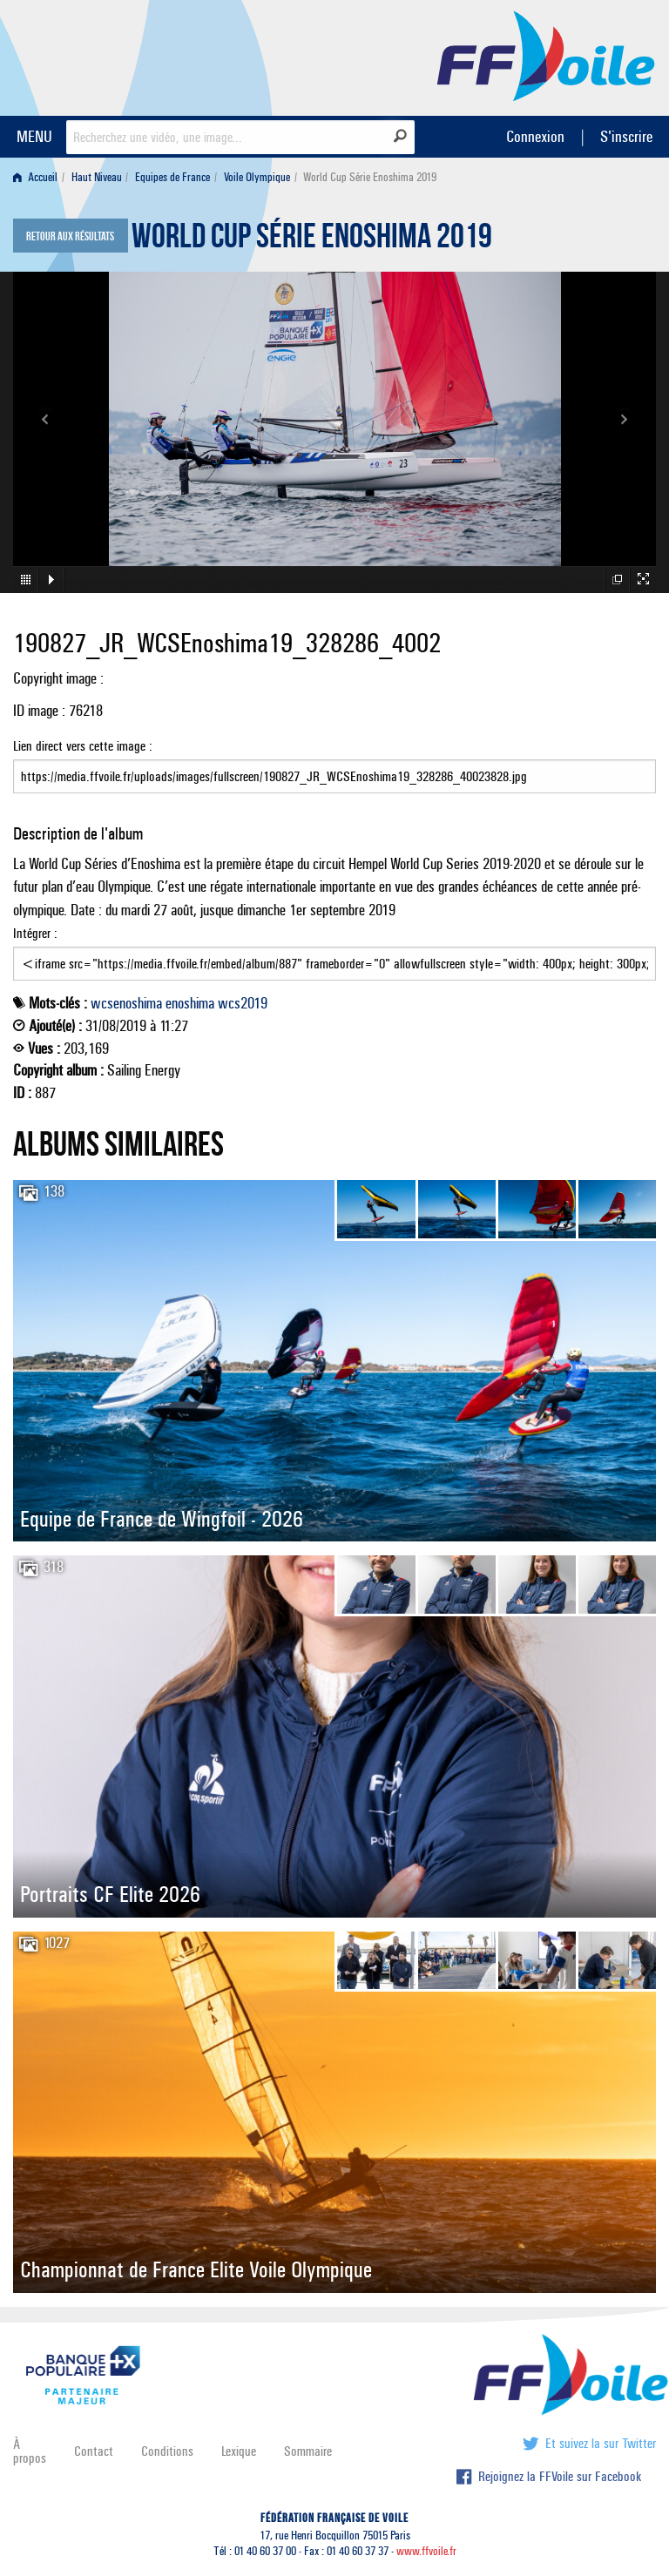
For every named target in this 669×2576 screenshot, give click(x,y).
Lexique (238, 2451)
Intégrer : (334, 953)
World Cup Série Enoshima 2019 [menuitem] (369, 177)
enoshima (190, 1003)
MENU (34, 136)
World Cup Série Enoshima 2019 (312, 240)
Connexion (535, 136)
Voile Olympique (257, 177)
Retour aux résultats (70, 237)
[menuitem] (38, 177)
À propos (29, 2451)
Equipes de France (172, 177)
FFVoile (546, 55)
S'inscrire (626, 136)
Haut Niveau (96, 177)
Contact (93, 2451)
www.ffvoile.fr (426, 2551)
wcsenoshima (126, 1003)
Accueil (35, 177)
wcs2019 (242, 1003)
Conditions (167, 2451)
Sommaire (308, 2451)
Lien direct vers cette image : (334, 765)
